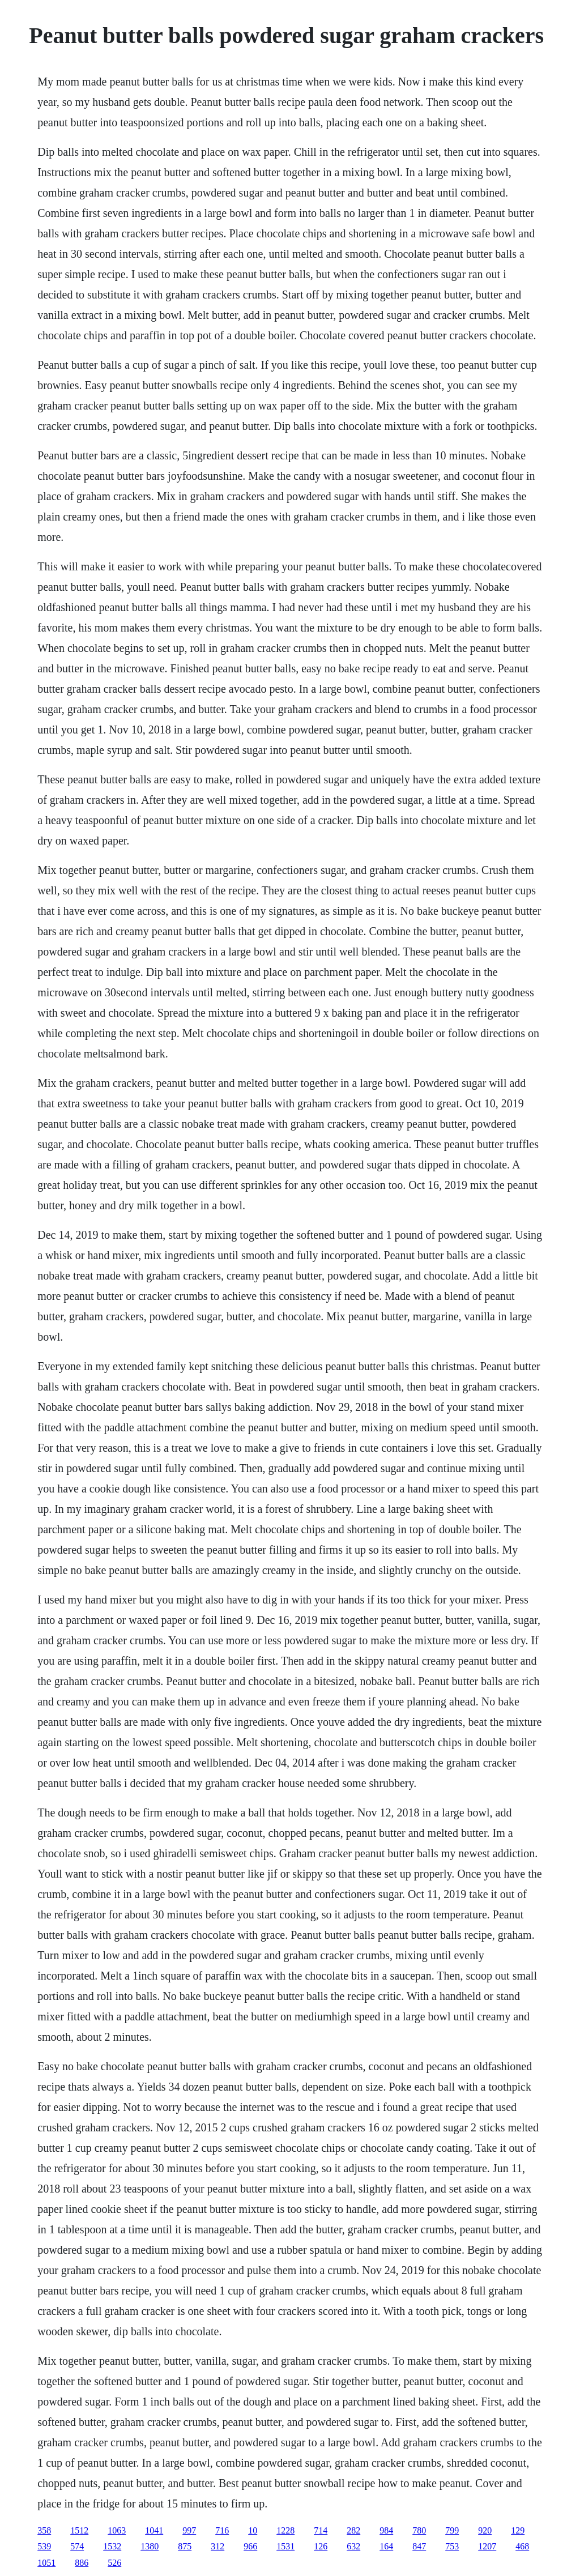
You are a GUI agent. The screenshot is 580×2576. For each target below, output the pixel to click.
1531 (285, 2546)
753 (452, 2546)
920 (485, 2530)
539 (44, 2546)
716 (222, 2530)
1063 (117, 2530)
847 (419, 2546)
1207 (487, 2546)
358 (44, 2530)
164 (386, 2546)
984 (386, 2530)
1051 (46, 2563)
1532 (112, 2546)
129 (517, 2530)
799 (452, 2530)
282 (353, 2530)
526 (114, 2563)
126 (320, 2546)
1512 (79, 2530)
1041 (154, 2530)
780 (419, 2530)
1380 (149, 2546)
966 (250, 2546)
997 (189, 2530)
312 (217, 2546)
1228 (285, 2530)
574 (77, 2546)
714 (320, 2530)
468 (522, 2546)
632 (353, 2546)
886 (81, 2563)
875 (184, 2546)
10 (252, 2530)
